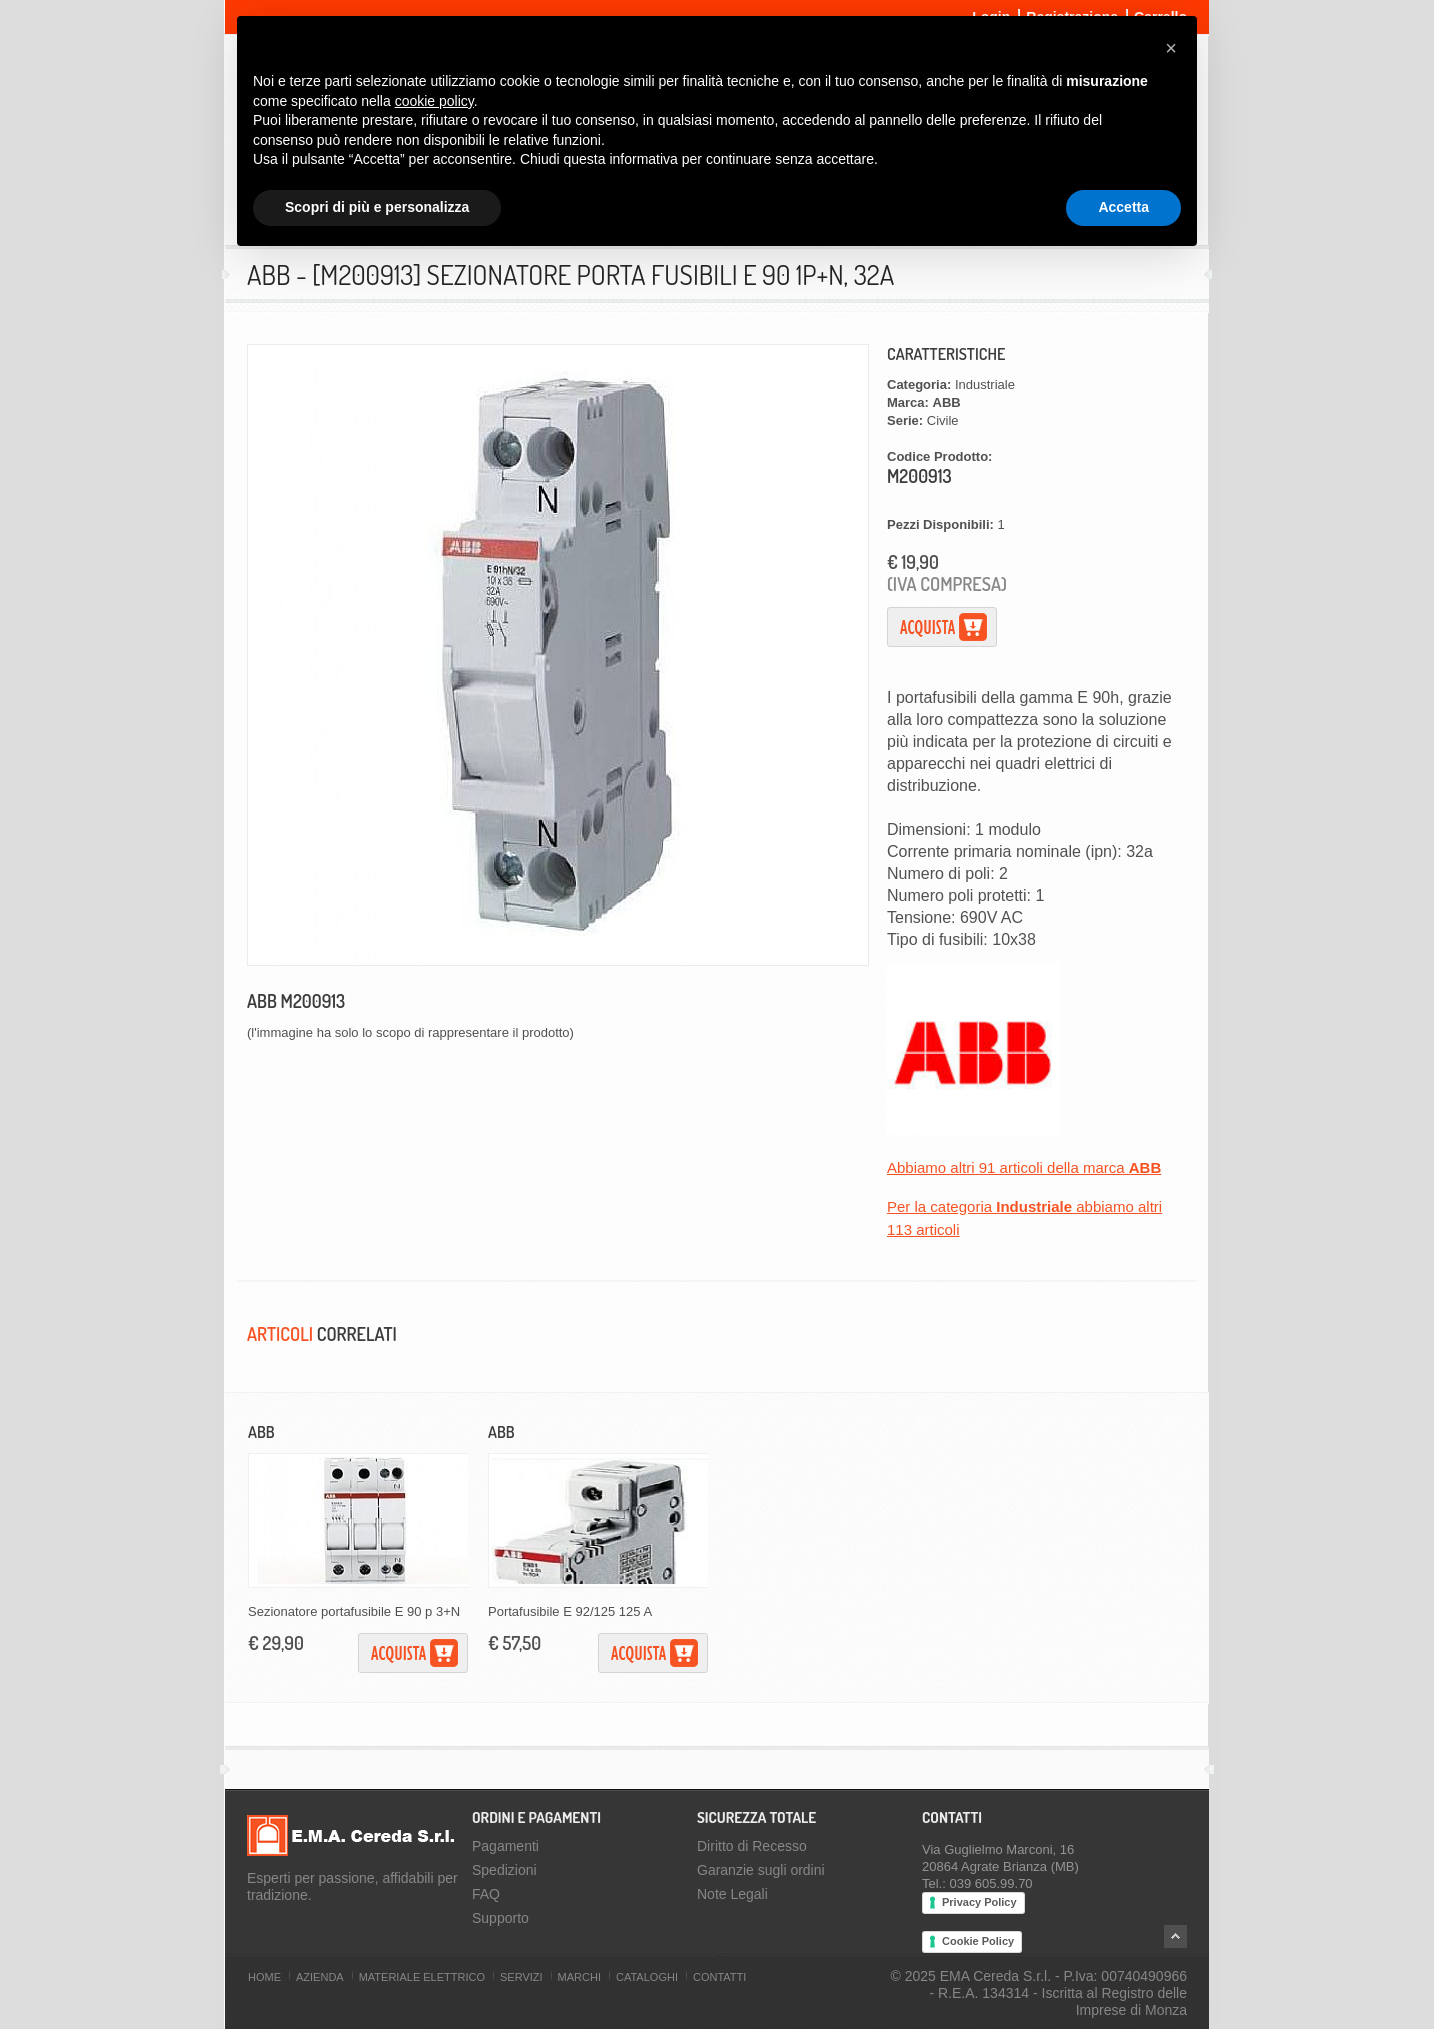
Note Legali (732, 1894)
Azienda (320, 1977)
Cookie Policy (978, 1941)
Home (264, 1977)
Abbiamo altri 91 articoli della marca (1024, 1167)
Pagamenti (505, 1846)
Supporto (500, 1918)
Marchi (579, 1977)
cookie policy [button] (434, 101)
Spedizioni (504, 1870)
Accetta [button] (1123, 207)
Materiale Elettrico (422, 1977)
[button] (1171, 48)
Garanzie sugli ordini (761, 1870)
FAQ (486, 1894)
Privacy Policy (979, 1902)
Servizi (521, 1977)
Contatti (719, 1977)
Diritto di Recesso (752, 1846)
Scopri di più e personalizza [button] (377, 207)
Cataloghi (647, 1977)
